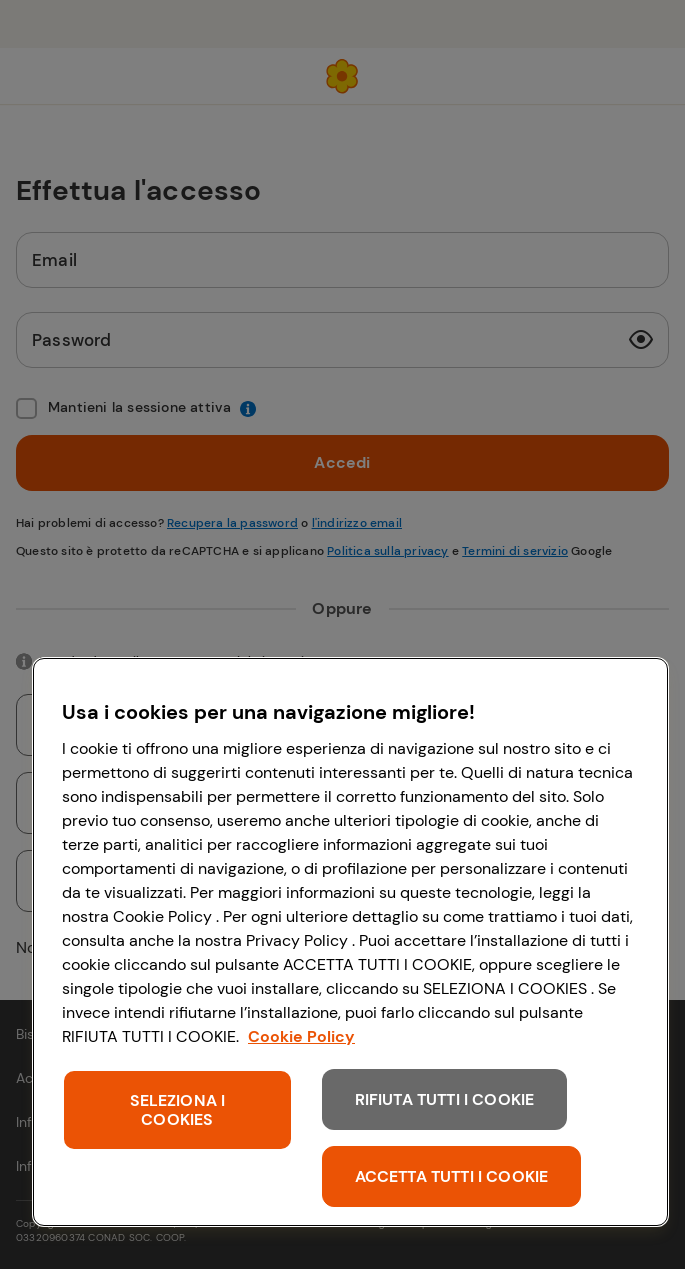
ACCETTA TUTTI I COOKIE (452, 1176)
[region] (350, 942)
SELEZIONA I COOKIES (178, 1110)
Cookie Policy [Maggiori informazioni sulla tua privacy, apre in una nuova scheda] (301, 1036)
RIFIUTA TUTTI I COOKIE (445, 1099)
